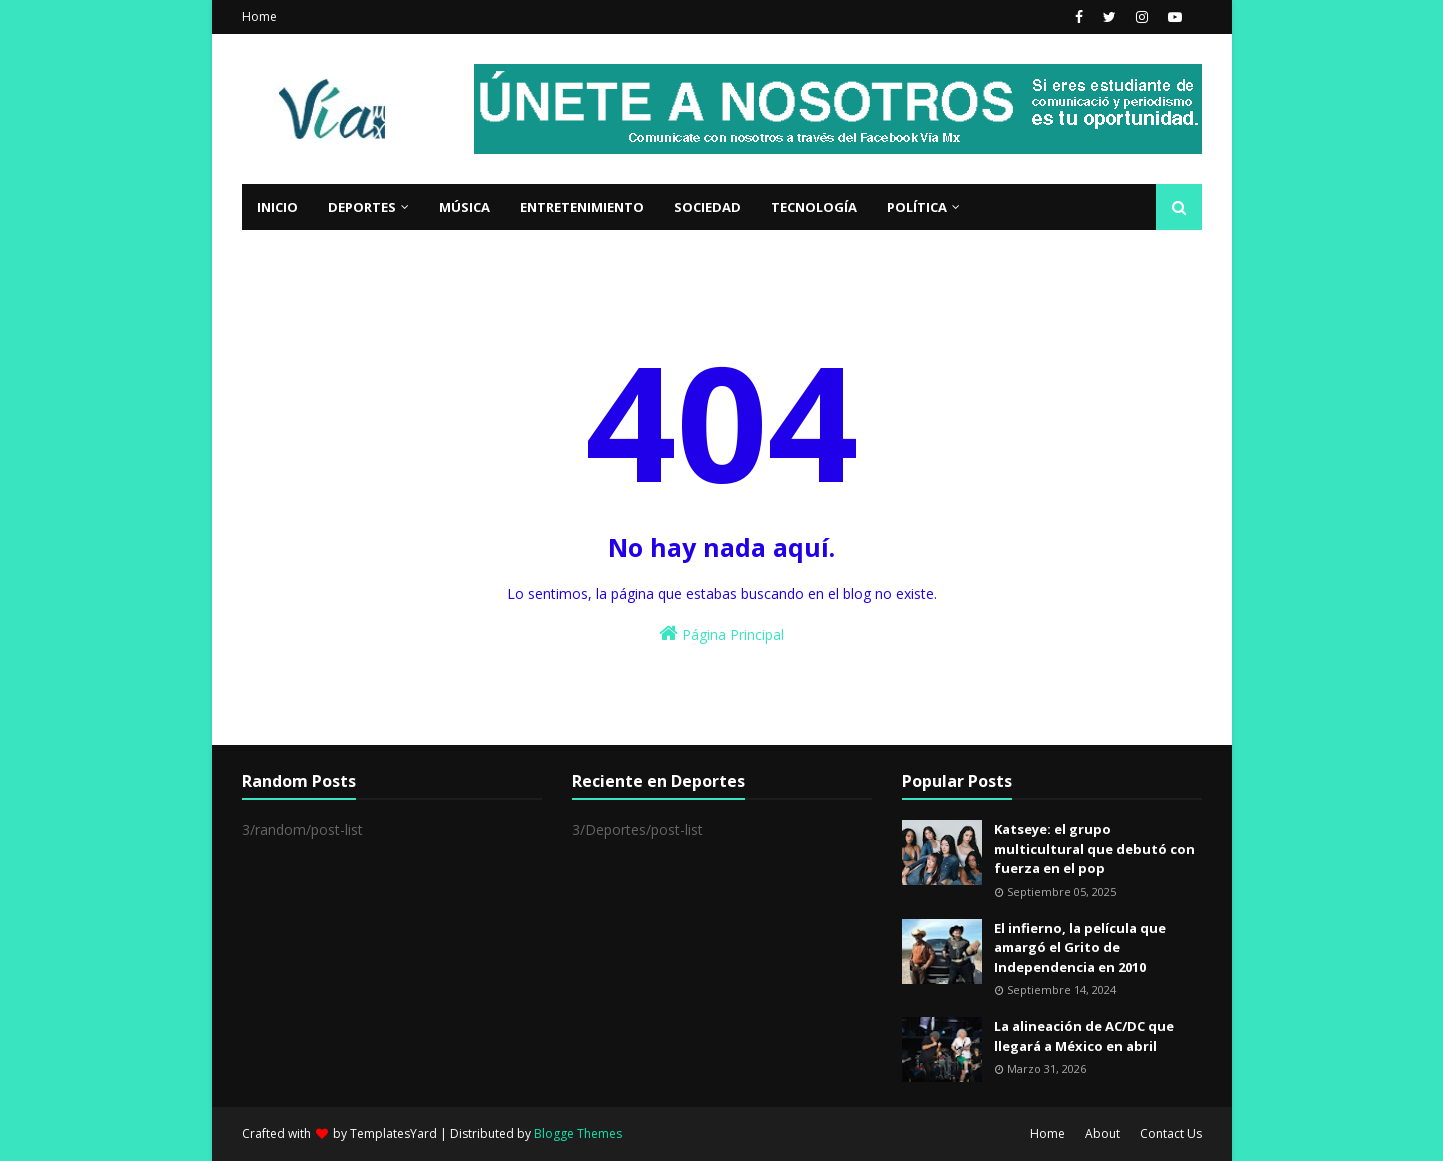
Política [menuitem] (917, 207)
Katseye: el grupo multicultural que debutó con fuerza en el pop (1094, 848)
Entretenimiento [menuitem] (582, 207)
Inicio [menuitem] (277, 207)
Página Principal (721, 633)
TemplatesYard (393, 1133)
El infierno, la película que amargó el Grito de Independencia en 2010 (1080, 947)
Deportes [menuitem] (362, 207)
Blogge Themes (578, 1133)
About (1102, 1133)
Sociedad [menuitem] (707, 207)
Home (259, 16)
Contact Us (1171, 1133)
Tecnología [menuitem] (814, 207)
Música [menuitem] (464, 207)
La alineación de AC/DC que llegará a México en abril (1084, 1036)
